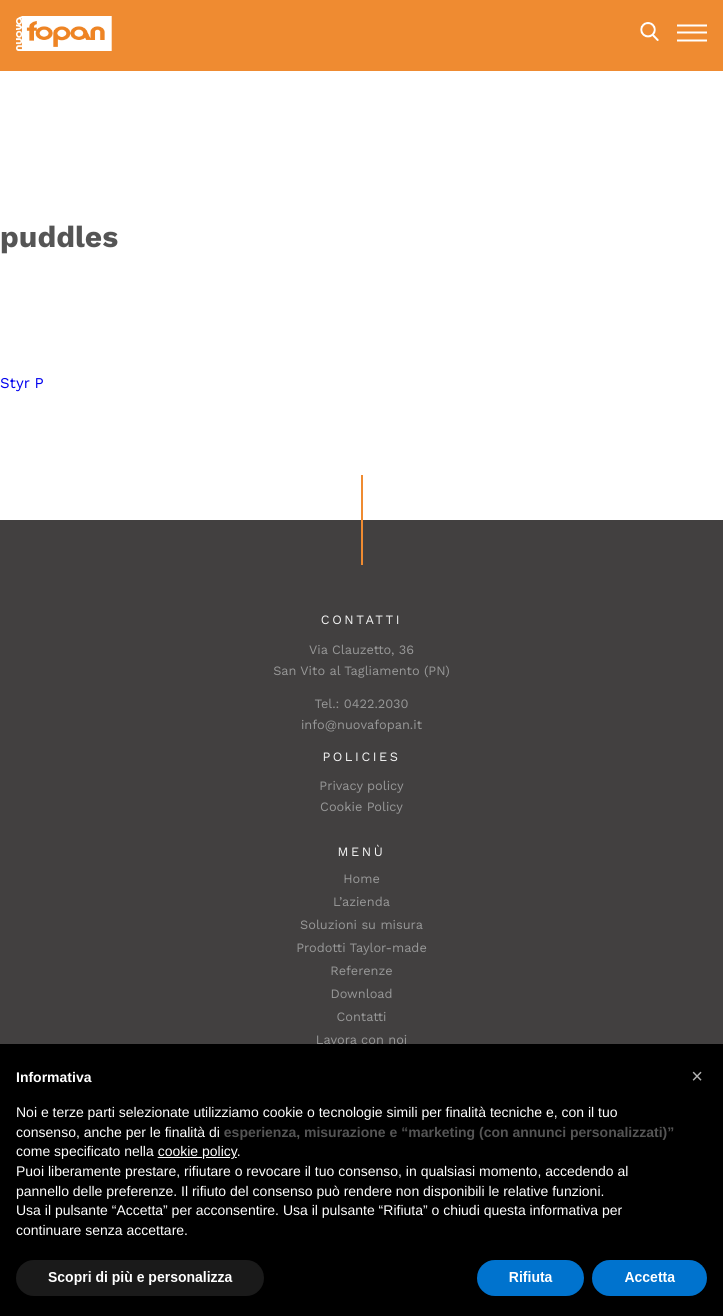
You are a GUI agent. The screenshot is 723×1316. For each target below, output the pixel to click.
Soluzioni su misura (361, 925)
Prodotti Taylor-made (361, 948)
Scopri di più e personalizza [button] (140, 1277)
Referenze (361, 971)
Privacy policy (361, 786)
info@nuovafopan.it (361, 725)
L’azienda (361, 902)
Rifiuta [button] (531, 1277)
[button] (697, 1076)
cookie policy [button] (197, 1151)
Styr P (22, 383)
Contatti (362, 1017)
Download (361, 994)
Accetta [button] (649, 1277)
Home (361, 879)
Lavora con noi (362, 1040)
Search (649, 32)
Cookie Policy (361, 807)
